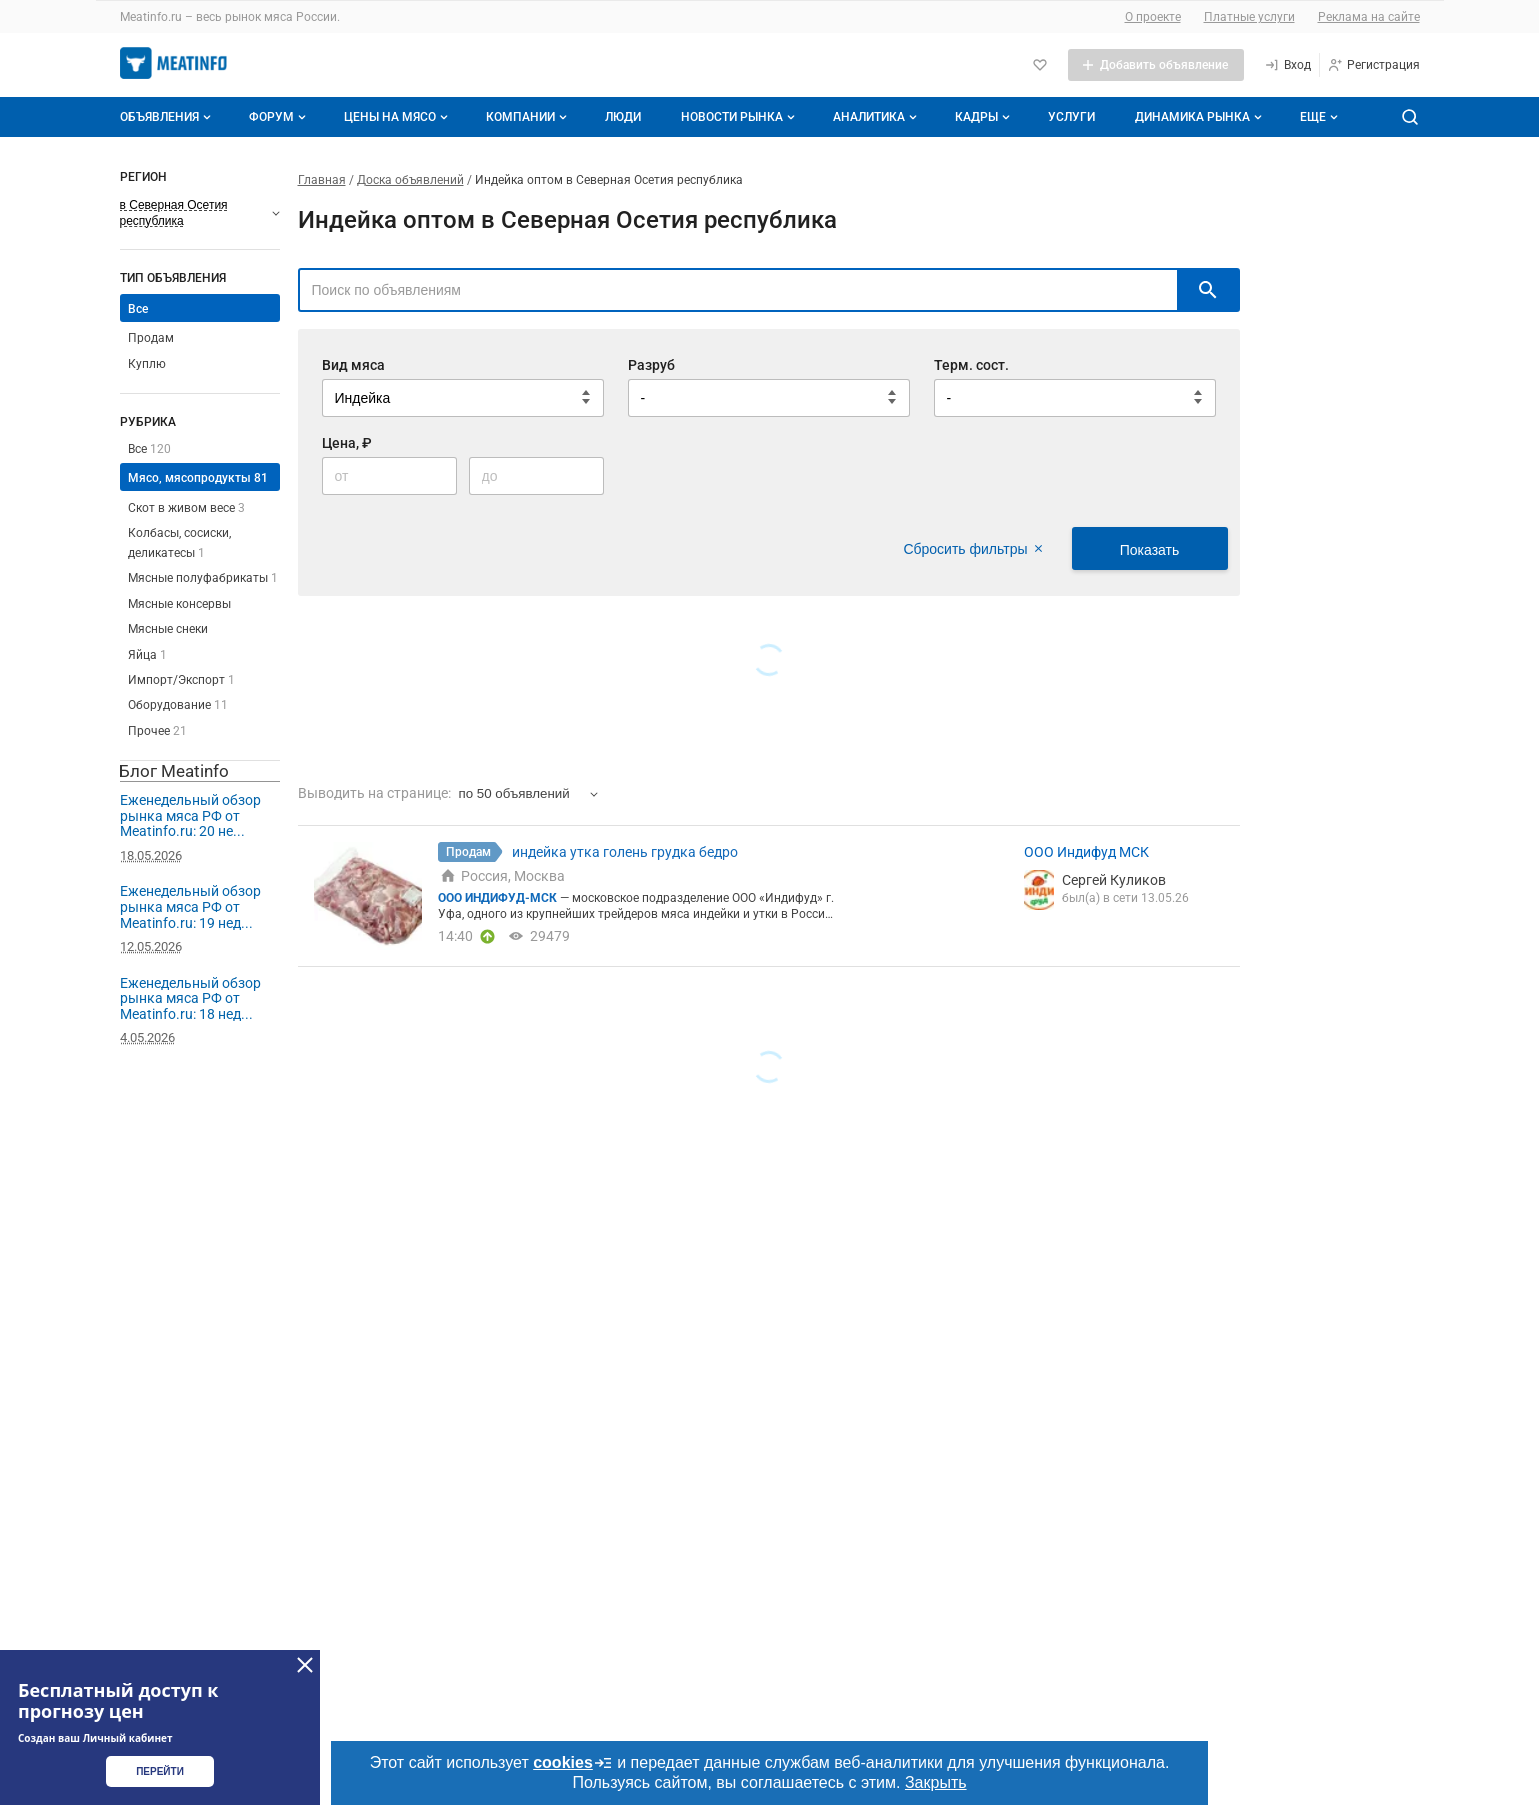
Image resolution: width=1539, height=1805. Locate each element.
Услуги (1071, 117)
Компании (528, 117)
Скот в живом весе (186, 508)
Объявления (167, 117)
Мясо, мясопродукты (198, 478)
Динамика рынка (1200, 117)
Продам (151, 338)
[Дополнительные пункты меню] (1318, 117)
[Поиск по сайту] (1410, 117)
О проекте (1153, 17)
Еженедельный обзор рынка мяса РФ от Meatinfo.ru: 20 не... (190, 815)
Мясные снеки (168, 629)
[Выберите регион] (200, 213)
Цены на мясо (398, 117)
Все (138, 309)
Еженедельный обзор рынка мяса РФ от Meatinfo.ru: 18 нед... (190, 998)
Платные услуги (1249, 17)
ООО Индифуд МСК (1086, 852)
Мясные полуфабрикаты (203, 578)
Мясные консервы (179, 604)
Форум (279, 117)
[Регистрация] (1373, 65)
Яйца (147, 655)
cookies (573, 1763)
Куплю (147, 364)
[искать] (1208, 290)
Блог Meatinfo (174, 771)
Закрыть (936, 1782)
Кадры (984, 117)
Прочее (157, 731)
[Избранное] (1040, 65)
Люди (623, 117)
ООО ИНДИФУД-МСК (499, 898)
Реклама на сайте (1369, 17)
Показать (1150, 550)
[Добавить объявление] (1156, 65)
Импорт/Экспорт (181, 680)
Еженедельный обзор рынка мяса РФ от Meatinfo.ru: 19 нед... (190, 906)
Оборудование (178, 705)
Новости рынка (740, 117)
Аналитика (877, 117)
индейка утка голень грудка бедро (625, 852)
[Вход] (1287, 65)
